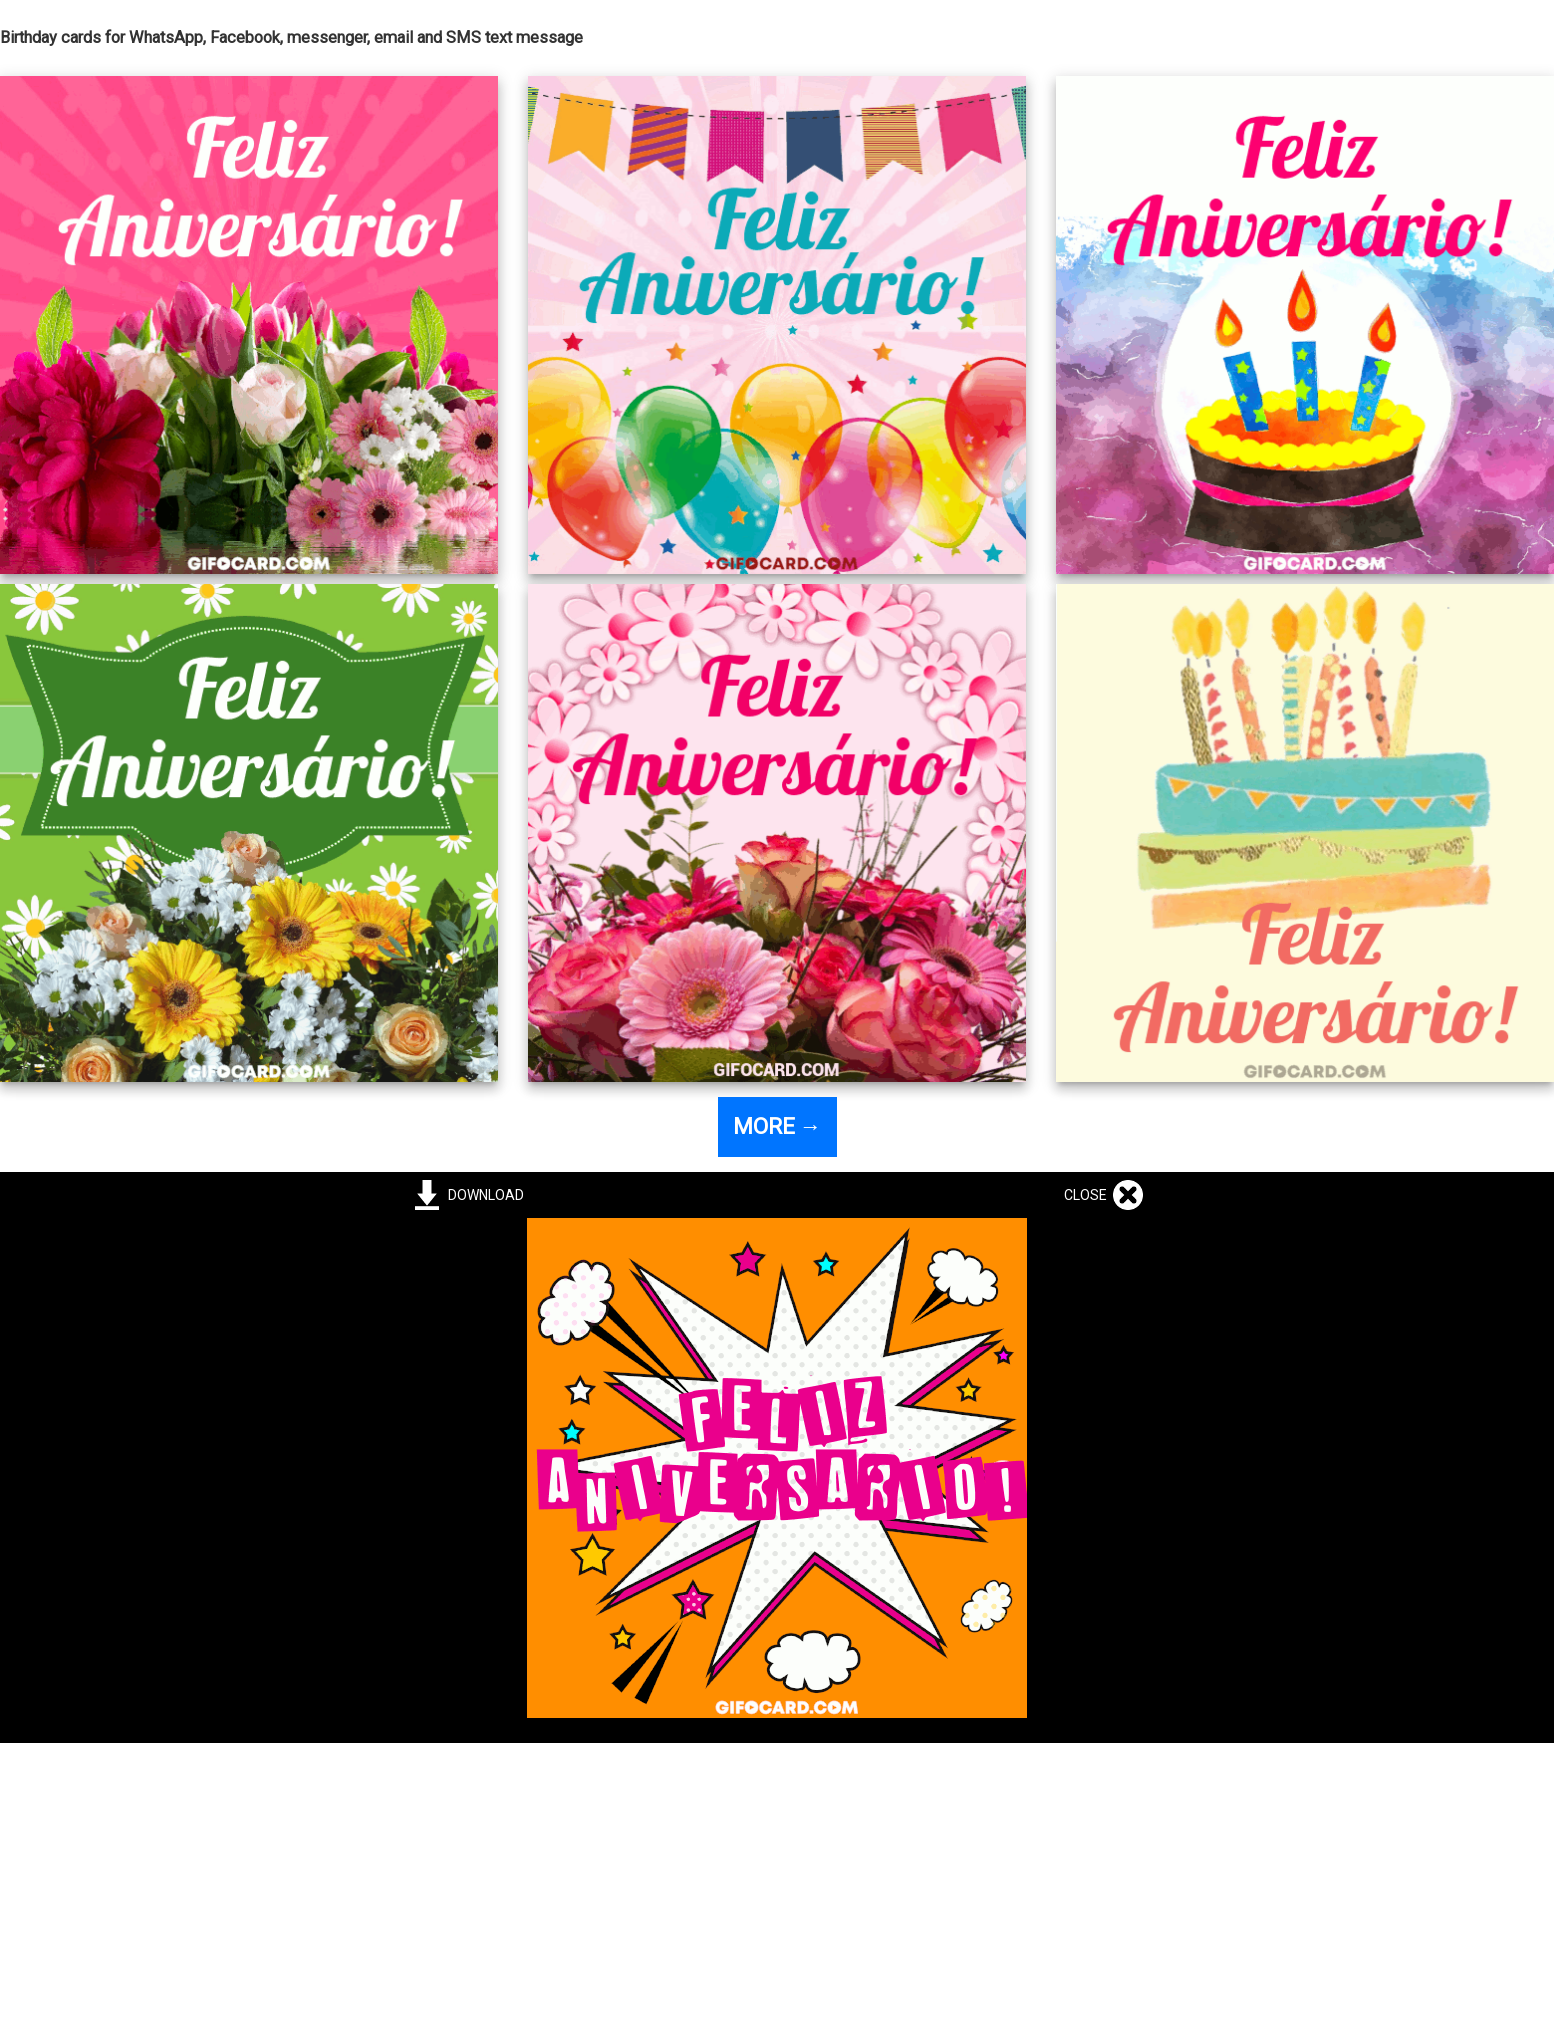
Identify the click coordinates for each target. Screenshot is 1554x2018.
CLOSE (1088, 1195)
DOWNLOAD (483, 1195)
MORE (777, 1126)
